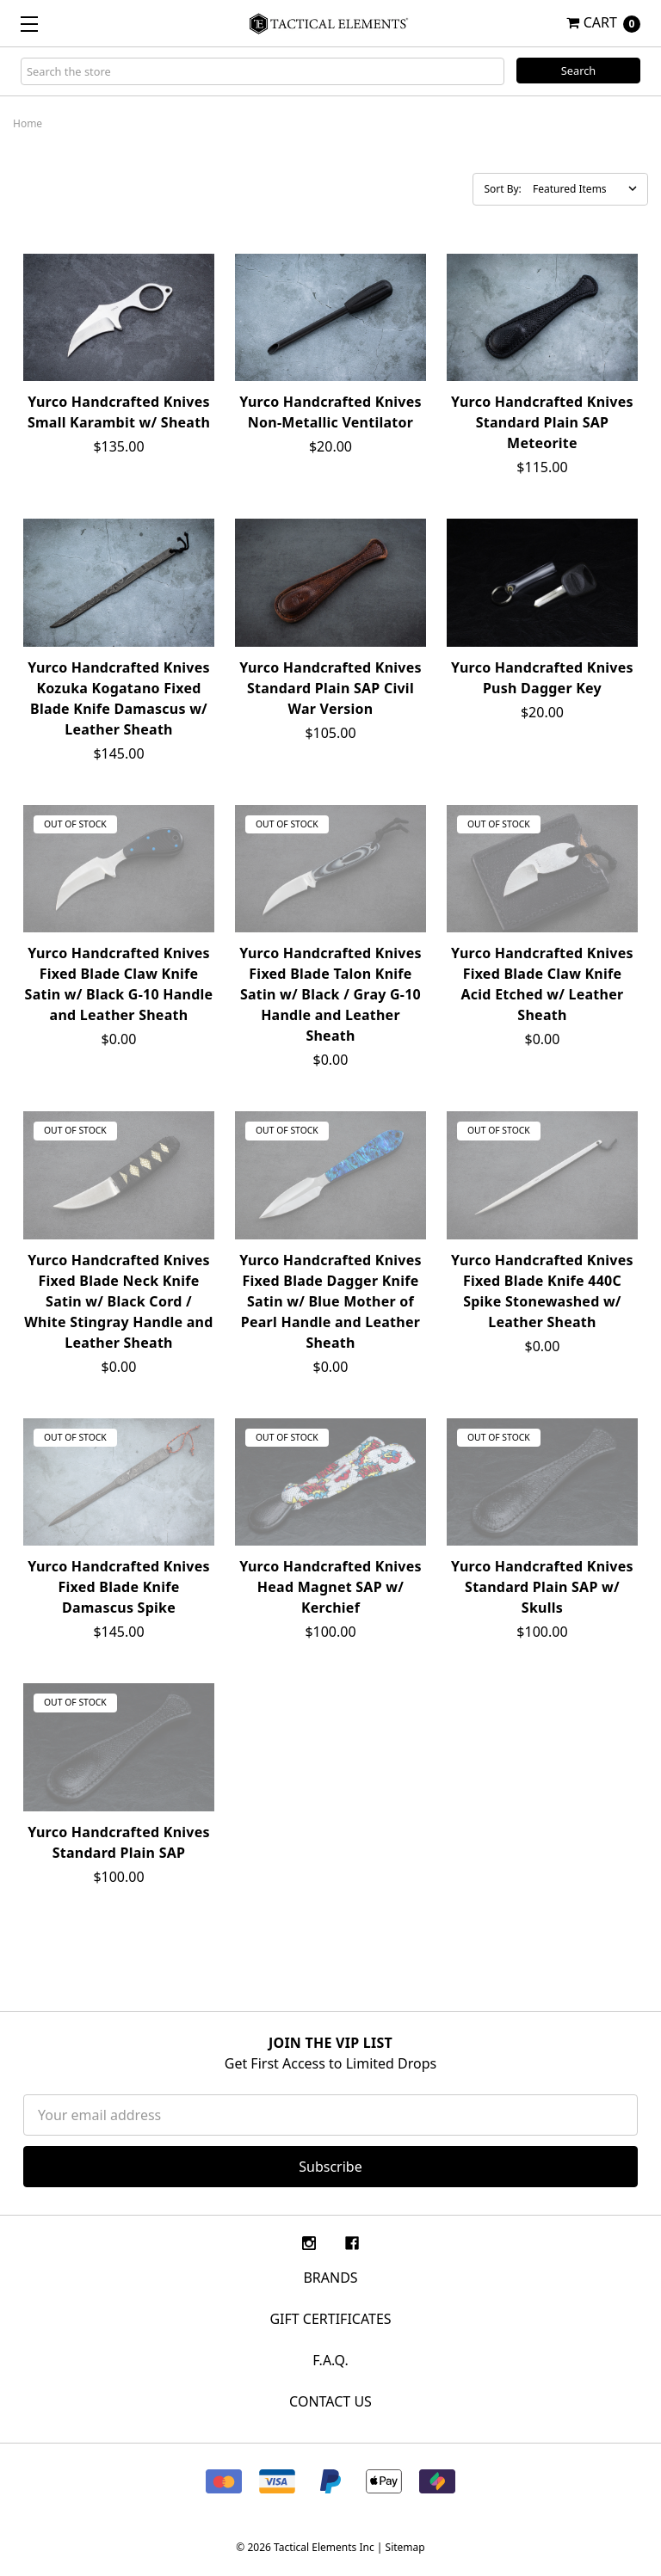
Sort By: (502, 188)
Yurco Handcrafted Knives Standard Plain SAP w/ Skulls (542, 1587)
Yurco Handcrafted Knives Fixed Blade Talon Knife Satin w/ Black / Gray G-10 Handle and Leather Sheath (330, 994)
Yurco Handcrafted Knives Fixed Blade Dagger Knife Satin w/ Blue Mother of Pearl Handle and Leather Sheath (330, 1301)
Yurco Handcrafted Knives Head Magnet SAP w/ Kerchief (330, 1587)
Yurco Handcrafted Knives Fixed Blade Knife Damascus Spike (119, 1587)
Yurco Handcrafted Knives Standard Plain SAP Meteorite (542, 422)
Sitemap (405, 2547)
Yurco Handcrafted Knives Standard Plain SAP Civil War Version (330, 688)
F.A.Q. (330, 2360)
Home (27, 123)
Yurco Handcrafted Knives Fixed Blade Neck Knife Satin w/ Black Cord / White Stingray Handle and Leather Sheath (118, 1301)
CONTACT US (330, 2401)
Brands (330, 2277)
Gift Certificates (330, 2318)
